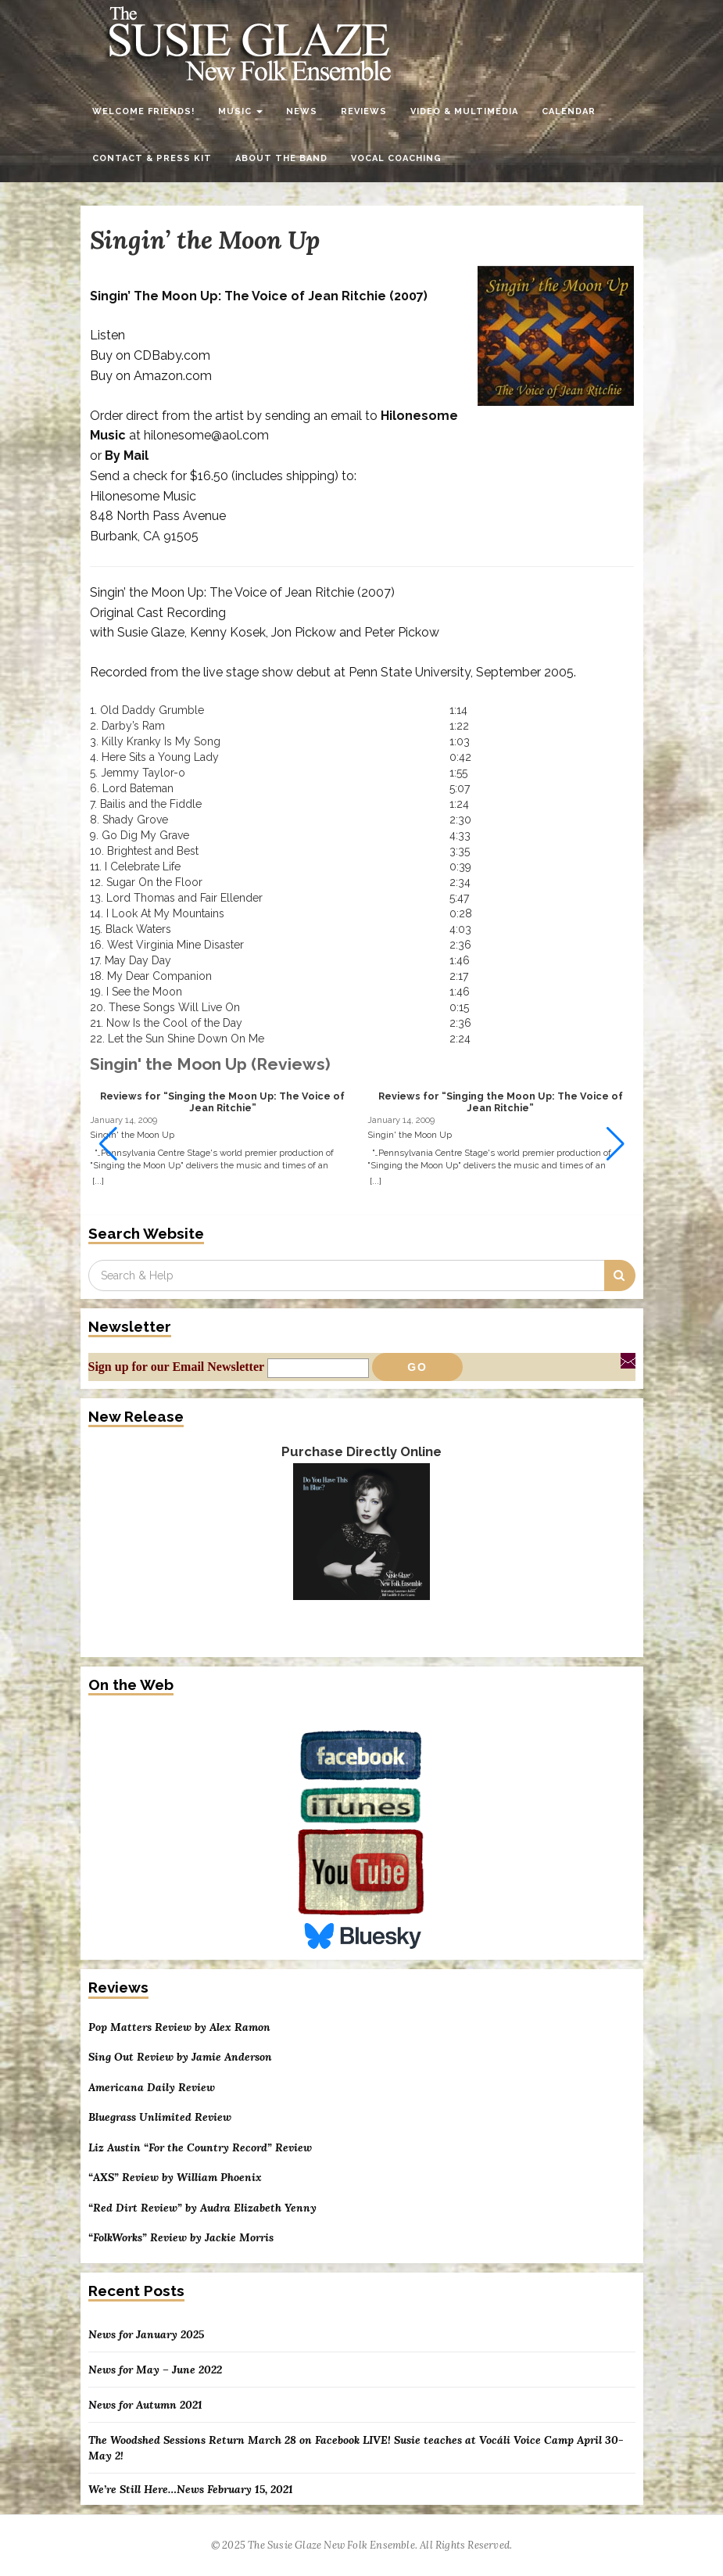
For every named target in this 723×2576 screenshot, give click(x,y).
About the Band (281, 158)
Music (240, 111)
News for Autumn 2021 (145, 2405)
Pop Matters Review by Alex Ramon (179, 2027)
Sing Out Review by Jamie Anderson (180, 2057)
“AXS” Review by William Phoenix (175, 2177)
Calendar (569, 111)
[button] (615, 1144)
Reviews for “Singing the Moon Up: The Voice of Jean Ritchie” (222, 1102)
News (301, 111)
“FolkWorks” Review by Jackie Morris (181, 2237)
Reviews (364, 111)
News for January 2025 (146, 2334)
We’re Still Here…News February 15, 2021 (190, 2489)
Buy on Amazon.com (151, 375)
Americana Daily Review (151, 2087)
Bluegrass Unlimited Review (159, 2117)
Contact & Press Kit (152, 158)
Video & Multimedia (464, 111)
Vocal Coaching (396, 158)
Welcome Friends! (143, 111)
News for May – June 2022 (155, 2370)
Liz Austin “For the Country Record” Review (200, 2147)
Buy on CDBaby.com (150, 355)
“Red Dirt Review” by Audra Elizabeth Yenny (202, 2208)
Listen (107, 335)
